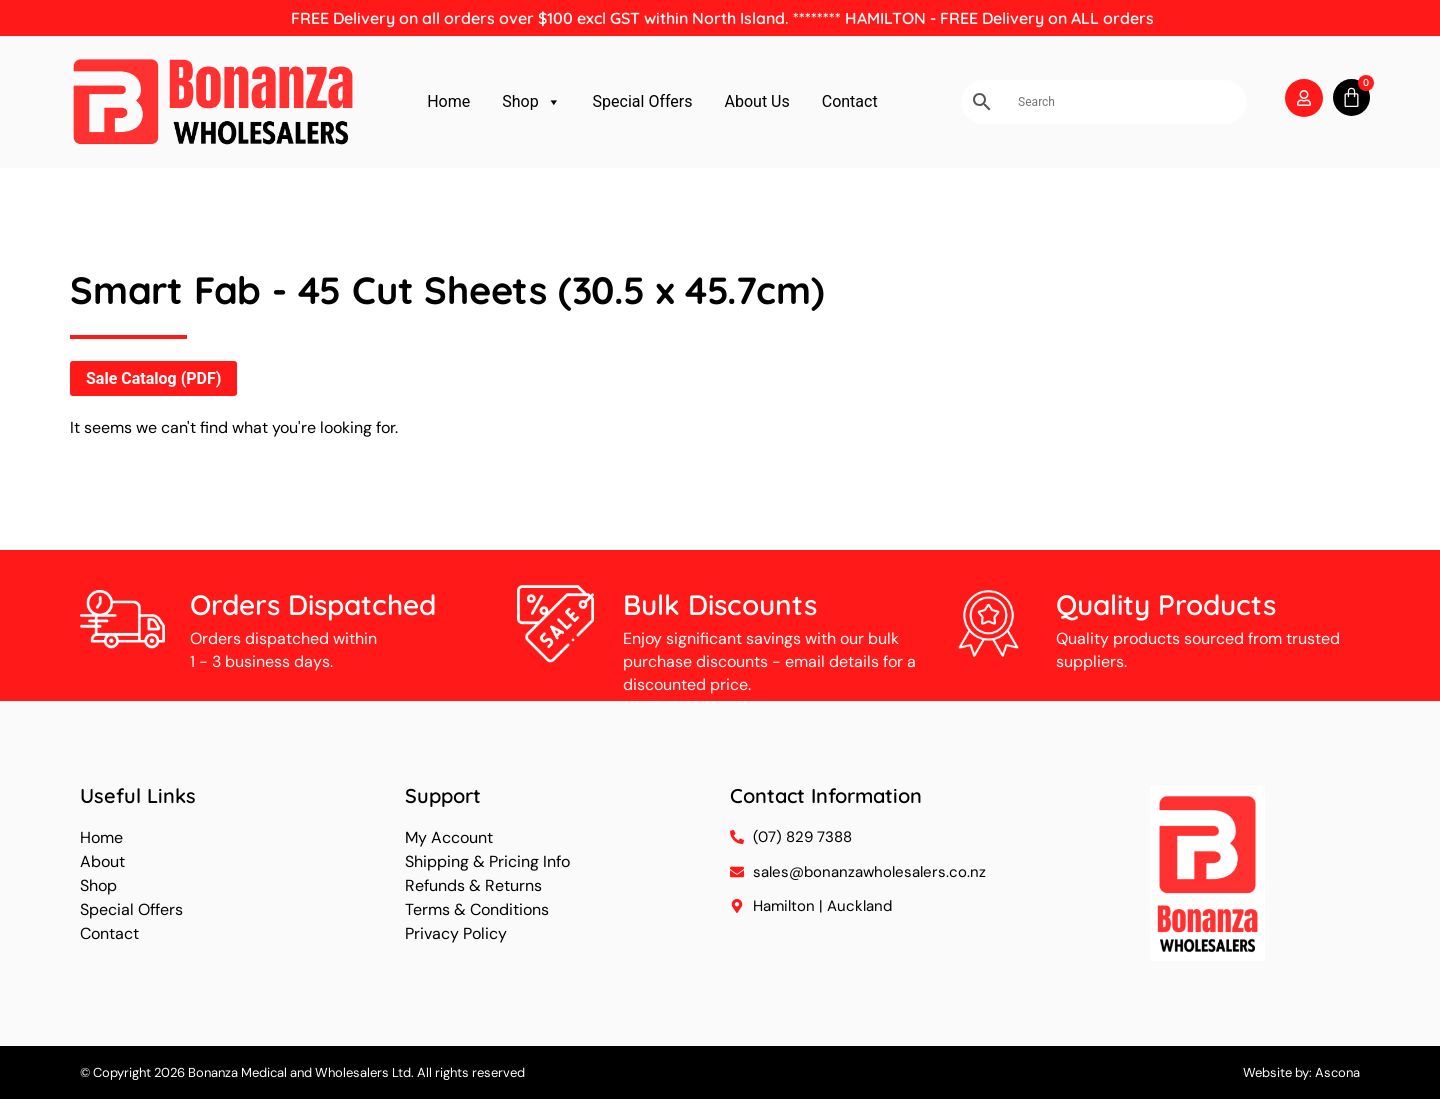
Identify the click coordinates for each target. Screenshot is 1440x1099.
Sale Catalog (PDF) (153, 378)
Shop (531, 102)
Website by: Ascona (1301, 1072)
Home (448, 101)
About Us (757, 101)
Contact (850, 101)
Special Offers (643, 101)
